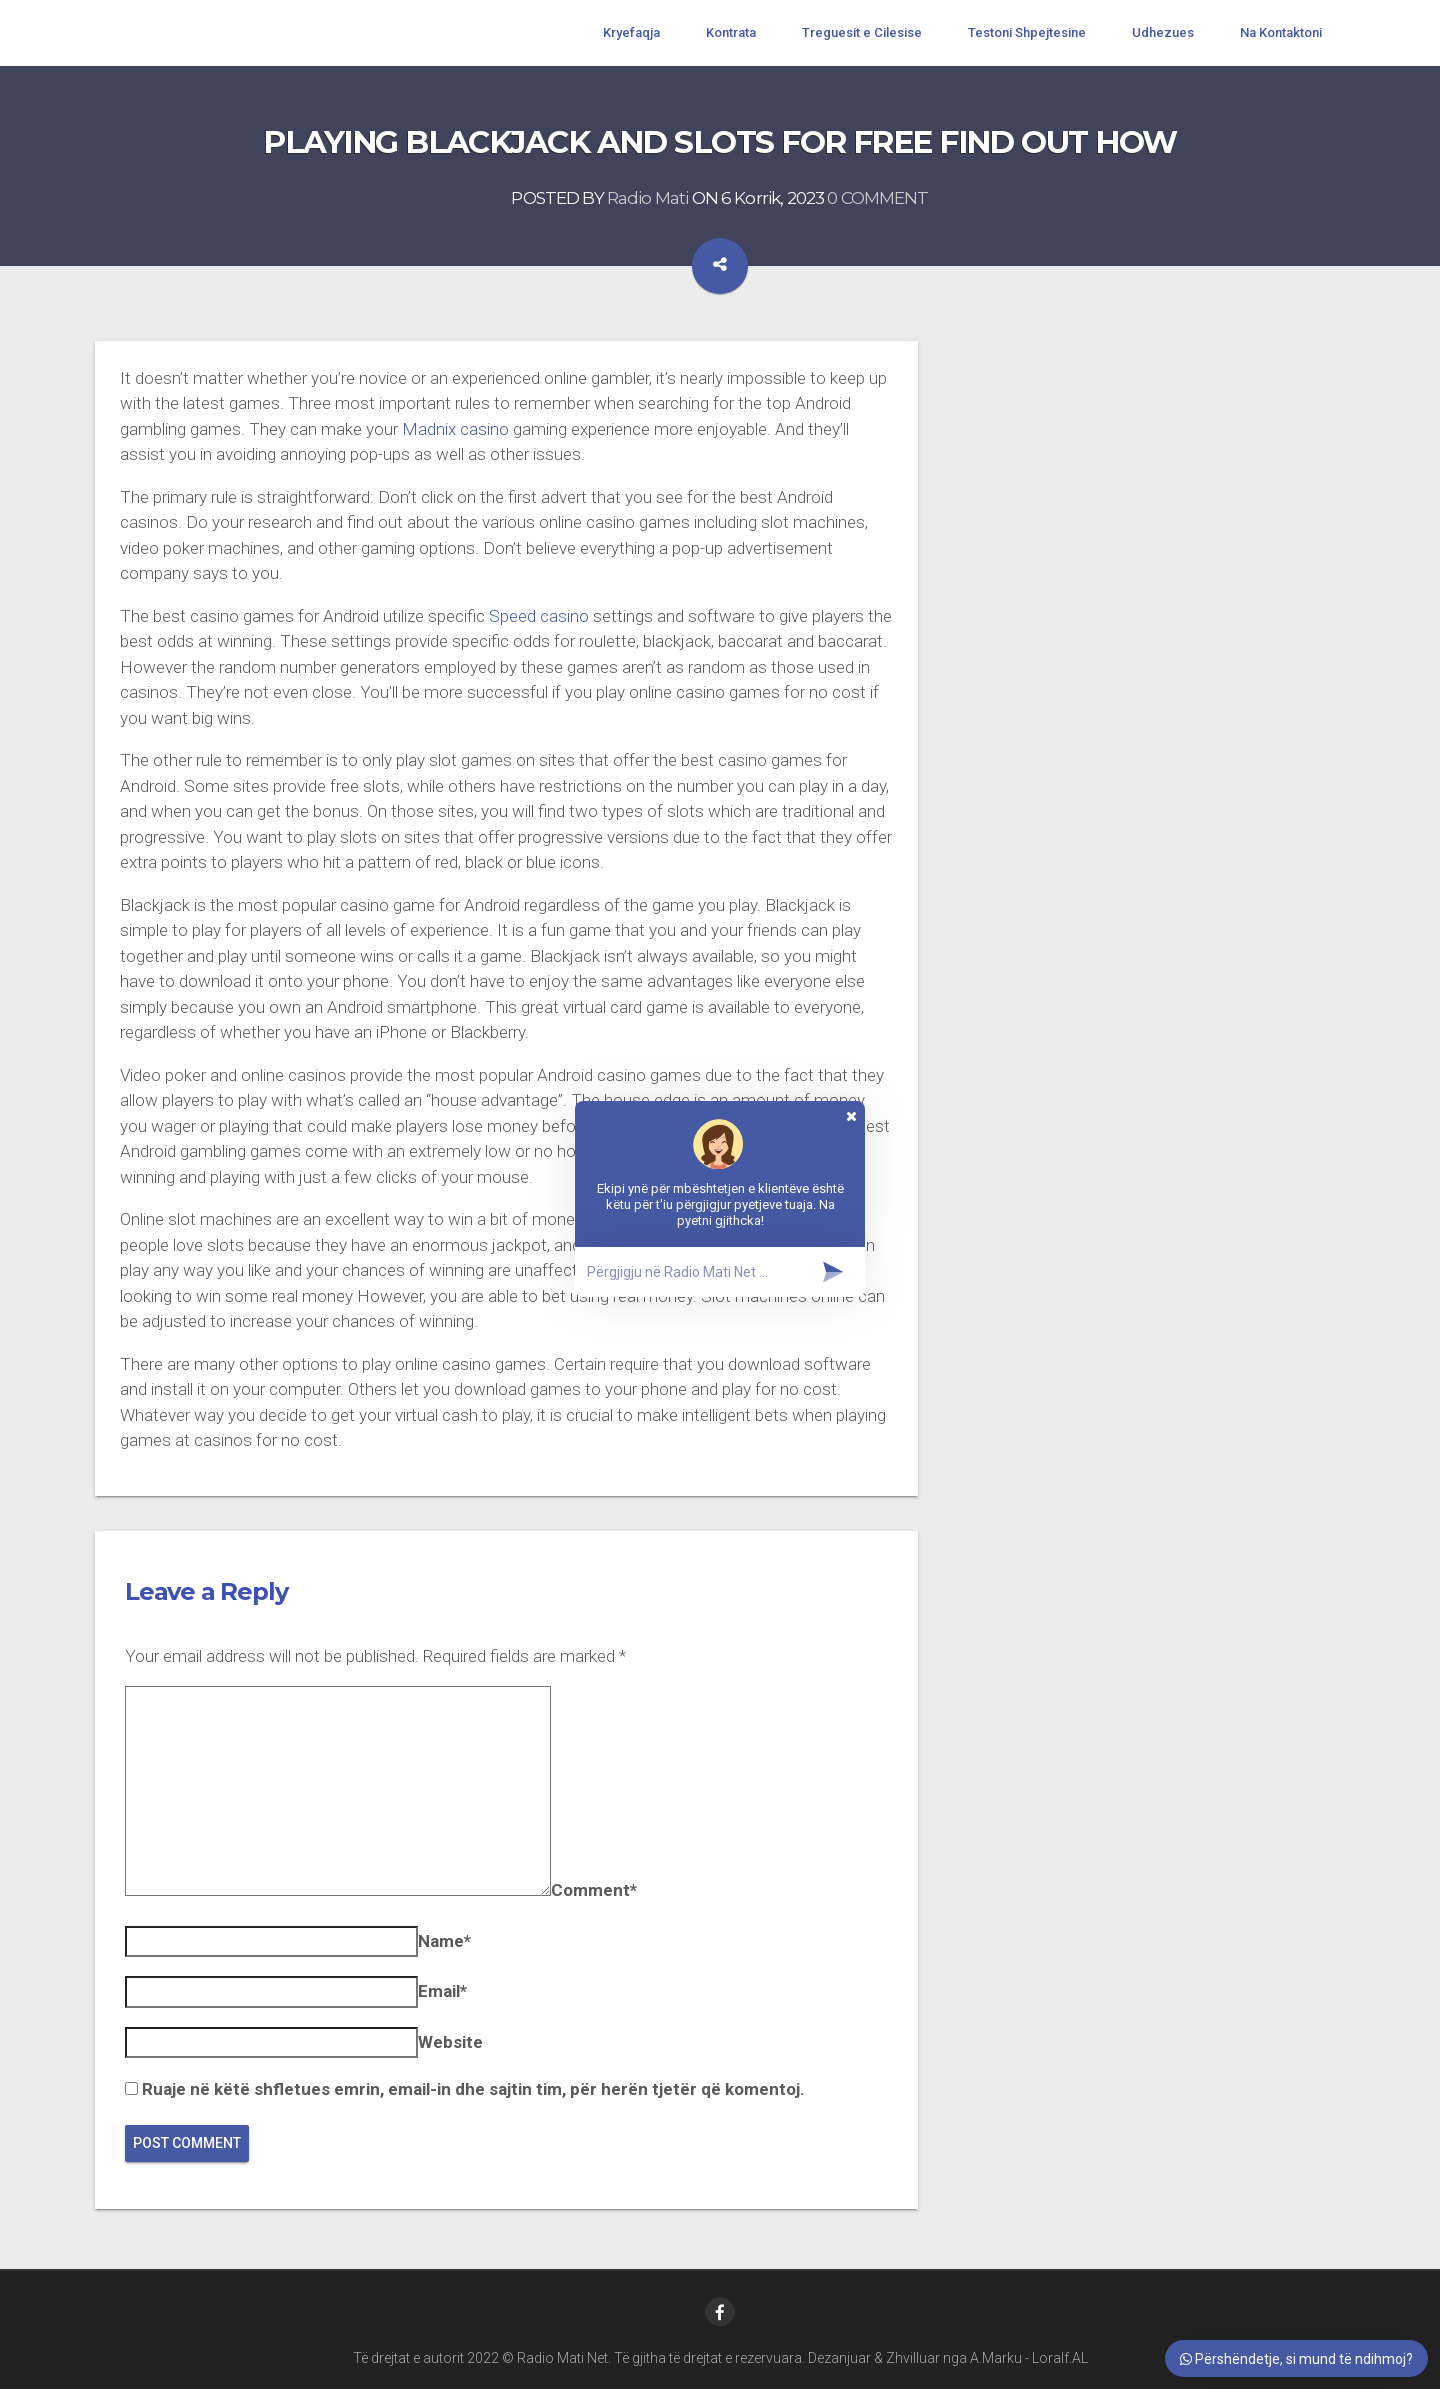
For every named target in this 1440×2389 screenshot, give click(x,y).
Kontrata (731, 32)
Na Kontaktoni (1281, 32)
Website (450, 2042)
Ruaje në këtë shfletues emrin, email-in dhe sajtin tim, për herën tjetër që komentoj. (473, 2089)
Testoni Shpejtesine (1027, 32)
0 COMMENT (877, 198)
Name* (444, 1941)
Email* (442, 1991)
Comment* (594, 1890)
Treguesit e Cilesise (862, 32)
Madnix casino (455, 429)
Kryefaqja (631, 32)
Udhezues (1163, 32)
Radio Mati (648, 198)
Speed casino (539, 616)
